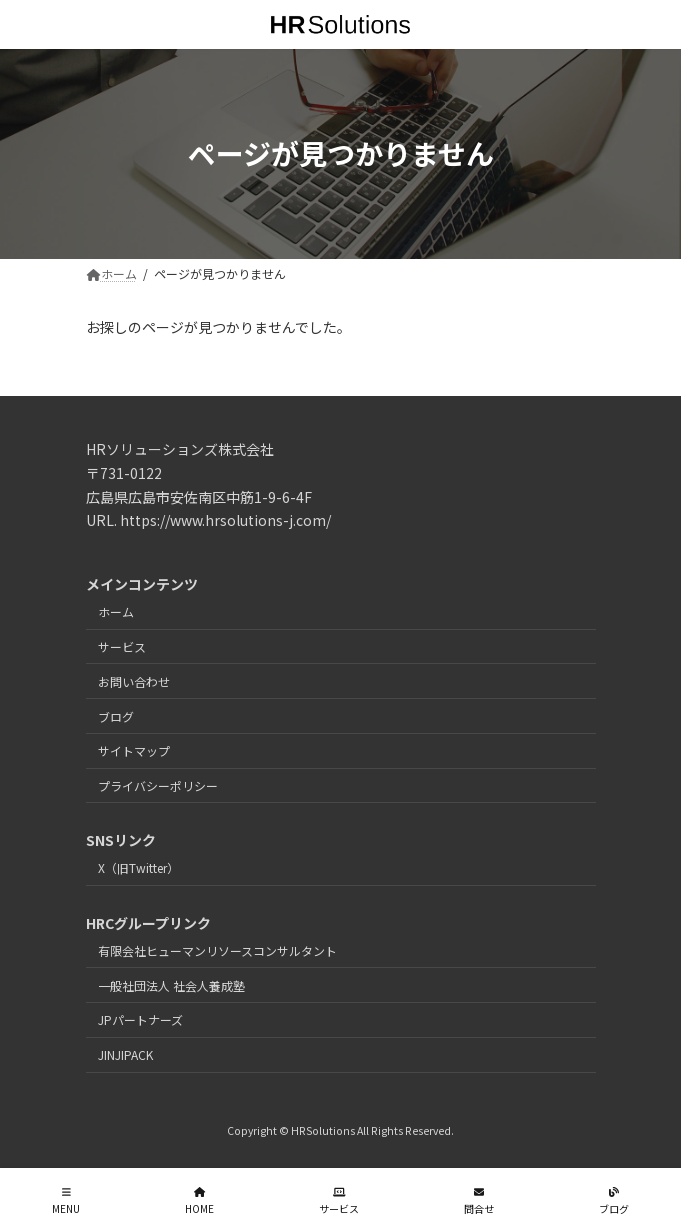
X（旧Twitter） (138, 867)
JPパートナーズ (140, 1019)
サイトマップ (134, 750)
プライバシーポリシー (158, 785)
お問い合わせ (134, 681)
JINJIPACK (125, 1054)
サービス (122, 646)
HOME (199, 1200)
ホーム (116, 611)
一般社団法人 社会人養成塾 (171, 984)
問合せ (479, 1200)
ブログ (116, 715)
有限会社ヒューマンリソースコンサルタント (217, 950)
